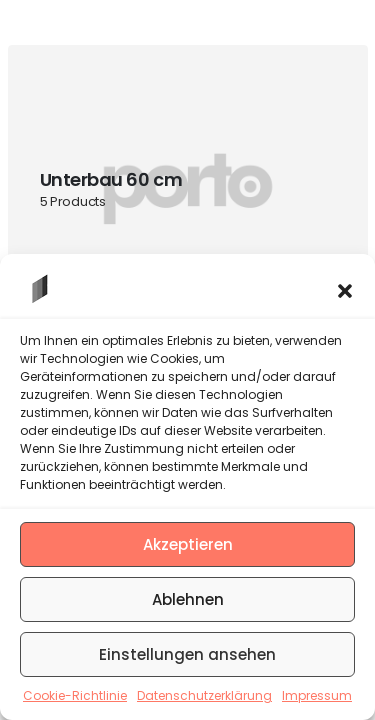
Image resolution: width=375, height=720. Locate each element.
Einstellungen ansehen (187, 654)
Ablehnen (188, 599)
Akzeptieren (188, 544)
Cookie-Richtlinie (75, 695)
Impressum (317, 695)
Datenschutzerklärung (204, 695)
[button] (345, 289)
